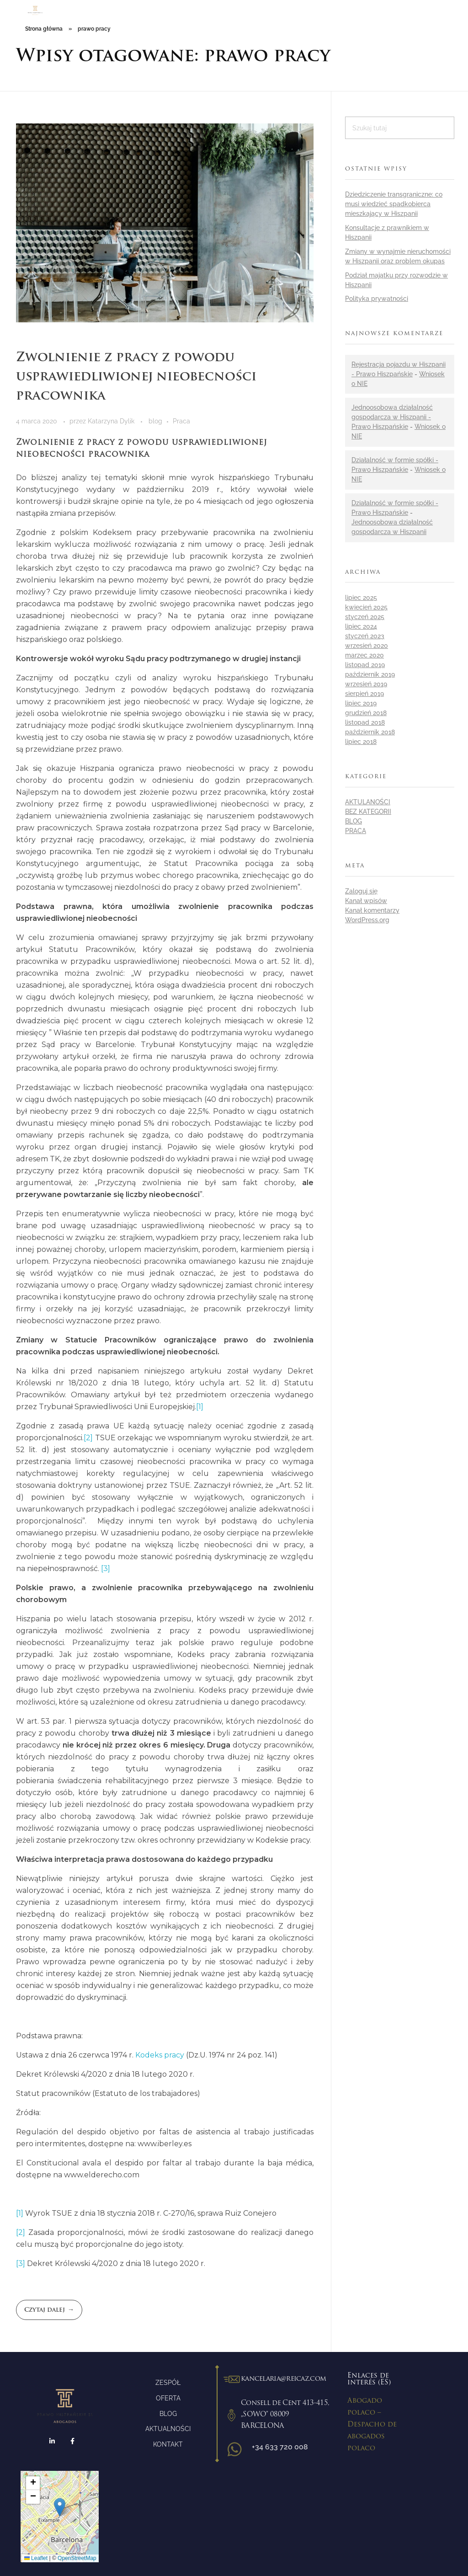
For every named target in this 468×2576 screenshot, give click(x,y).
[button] (59, 2507)
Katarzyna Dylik (112, 421)
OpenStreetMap (77, 2558)
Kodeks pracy (159, 2055)
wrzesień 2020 (366, 645)
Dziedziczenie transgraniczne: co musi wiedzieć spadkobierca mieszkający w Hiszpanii (393, 204)
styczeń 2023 (364, 636)
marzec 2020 (364, 655)
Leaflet (36, 2558)
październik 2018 (370, 732)
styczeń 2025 (364, 616)
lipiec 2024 (361, 626)
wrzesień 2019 (366, 684)
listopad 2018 (365, 722)
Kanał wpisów (366, 900)
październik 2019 (370, 674)
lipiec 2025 (361, 597)
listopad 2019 (365, 664)
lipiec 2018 (361, 741)
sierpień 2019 (364, 693)
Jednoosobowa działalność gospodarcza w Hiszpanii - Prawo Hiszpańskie (392, 417)
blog (155, 421)
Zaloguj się (361, 891)
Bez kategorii (368, 811)
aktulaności (367, 802)
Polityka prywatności (376, 298)
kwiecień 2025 (366, 607)
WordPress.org (367, 920)
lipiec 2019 (361, 703)
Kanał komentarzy (372, 910)
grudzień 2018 (366, 712)
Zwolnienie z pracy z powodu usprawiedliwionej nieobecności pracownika (136, 377)
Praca (181, 421)
